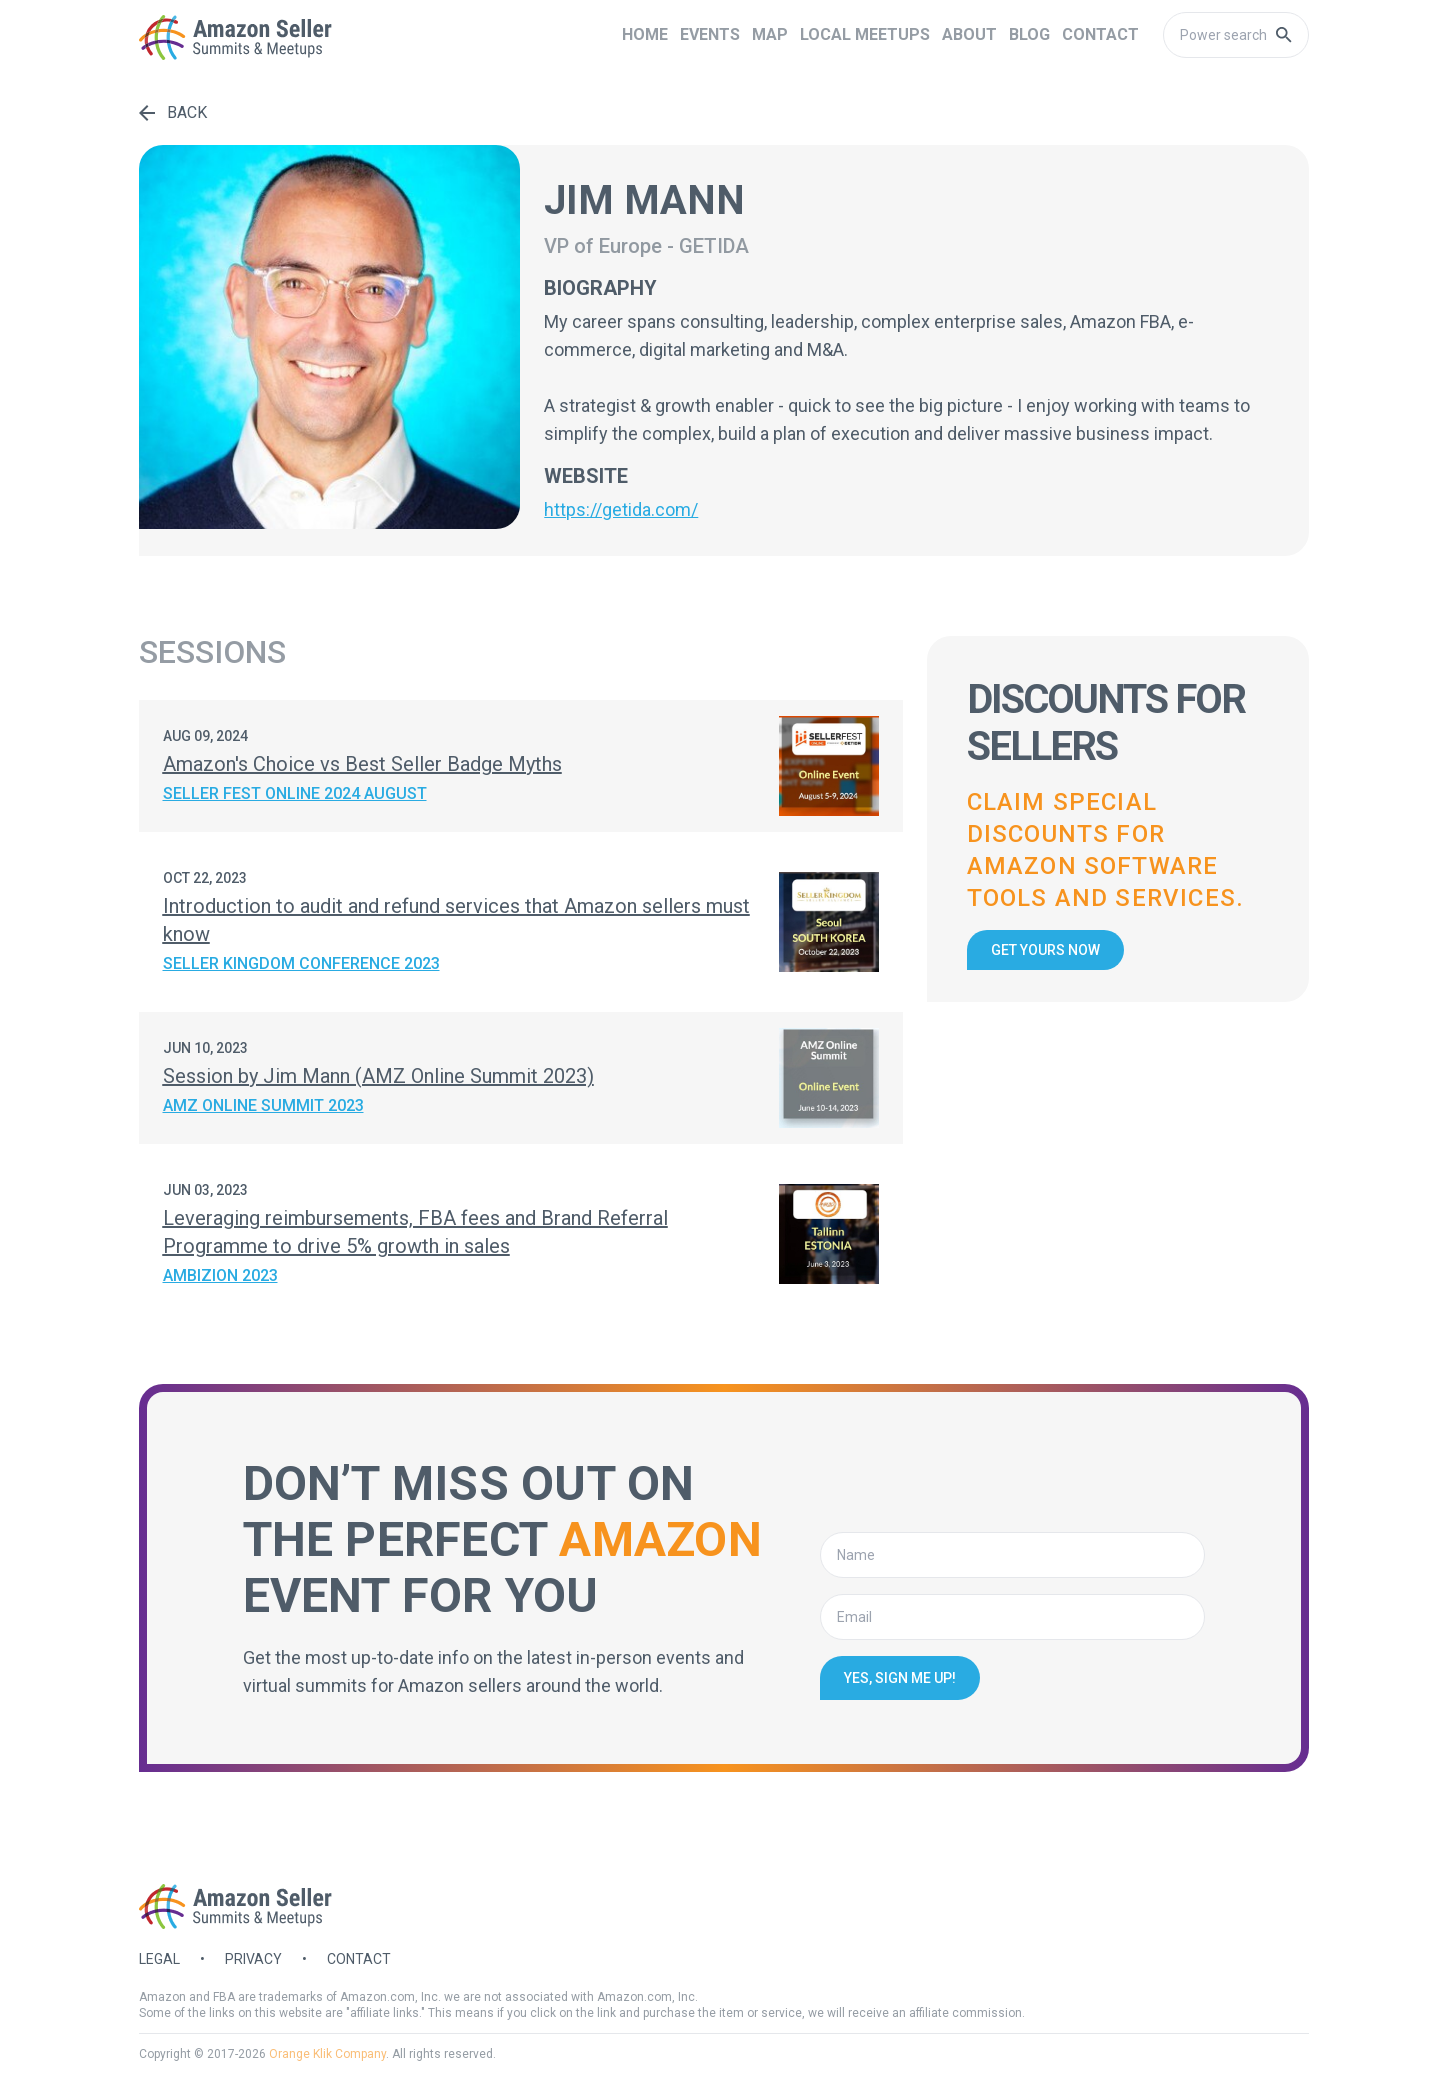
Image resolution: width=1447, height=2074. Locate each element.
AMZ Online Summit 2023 (263, 1105)
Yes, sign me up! (900, 1678)
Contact (359, 1959)
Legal (159, 1959)
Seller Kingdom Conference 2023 (301, 963)
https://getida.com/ (621, 509)
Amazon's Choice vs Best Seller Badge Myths (362, 764)
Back (173, 112)
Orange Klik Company (327, 2054)
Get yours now (1045, 950)
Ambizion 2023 (220, 1275)
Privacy (253, 1959)
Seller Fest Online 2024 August (295, 793)
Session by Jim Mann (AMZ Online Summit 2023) (378, 1076)
